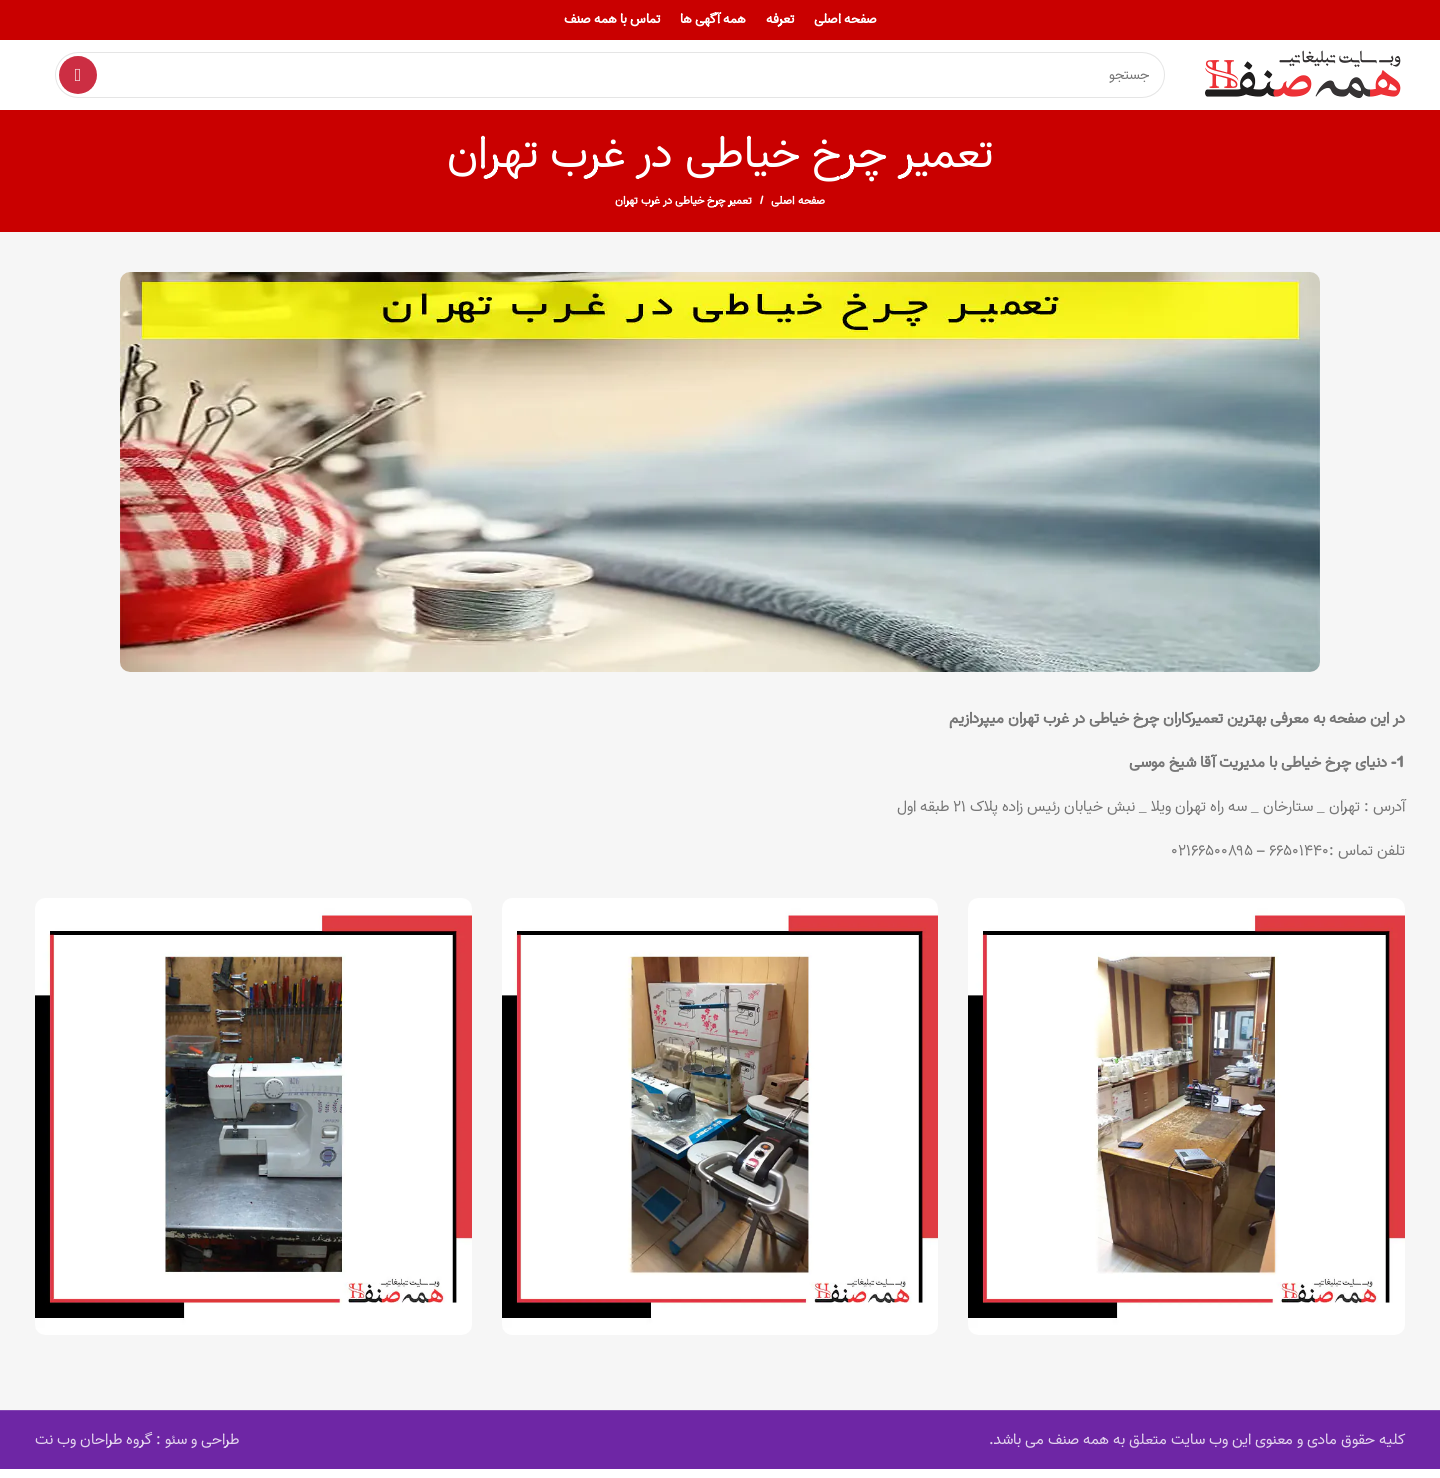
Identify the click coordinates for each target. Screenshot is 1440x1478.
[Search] (610, 80)
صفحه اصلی (798, 211)
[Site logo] (1305, 80)
